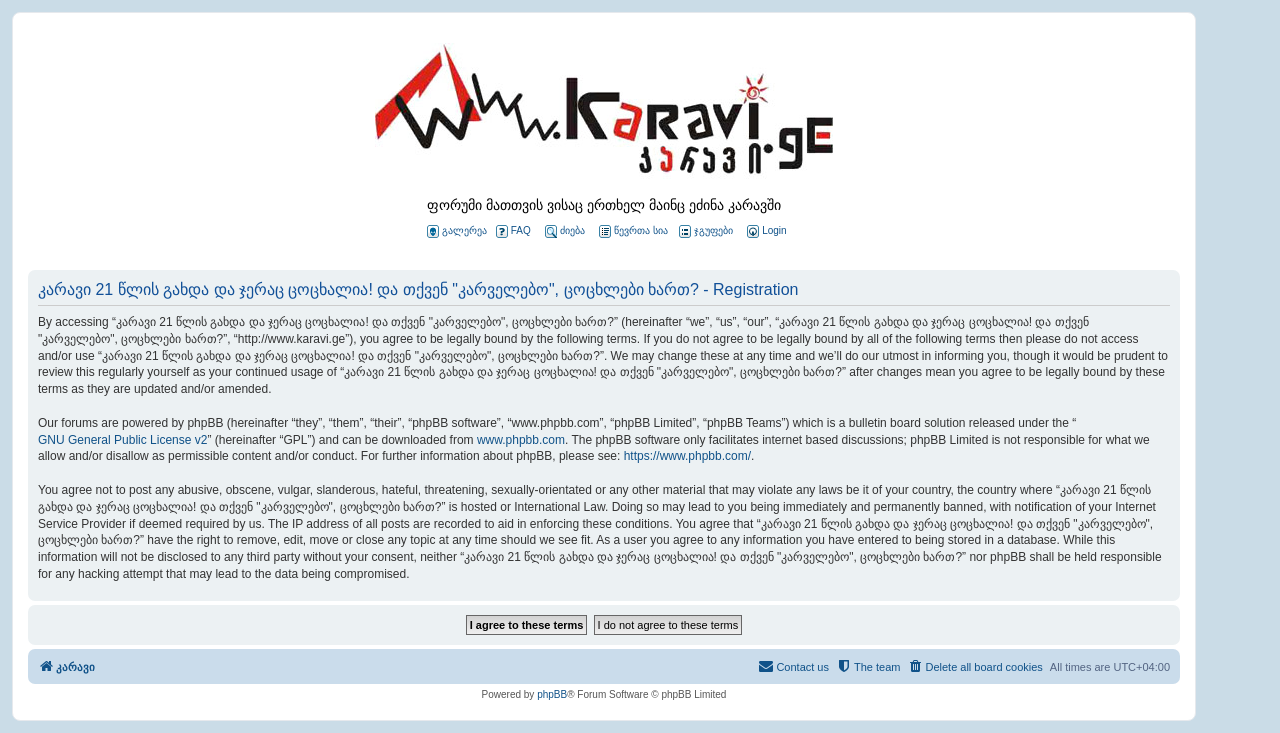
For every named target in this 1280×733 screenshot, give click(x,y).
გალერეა (457, 231)
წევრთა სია (633, 231)
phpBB (552, 694)
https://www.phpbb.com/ (687, 456)
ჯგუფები (706, 231)
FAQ (513, 231)
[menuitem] (765, 231)
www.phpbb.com (521, 440)
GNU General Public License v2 (122, 440)
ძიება (565, 231)
